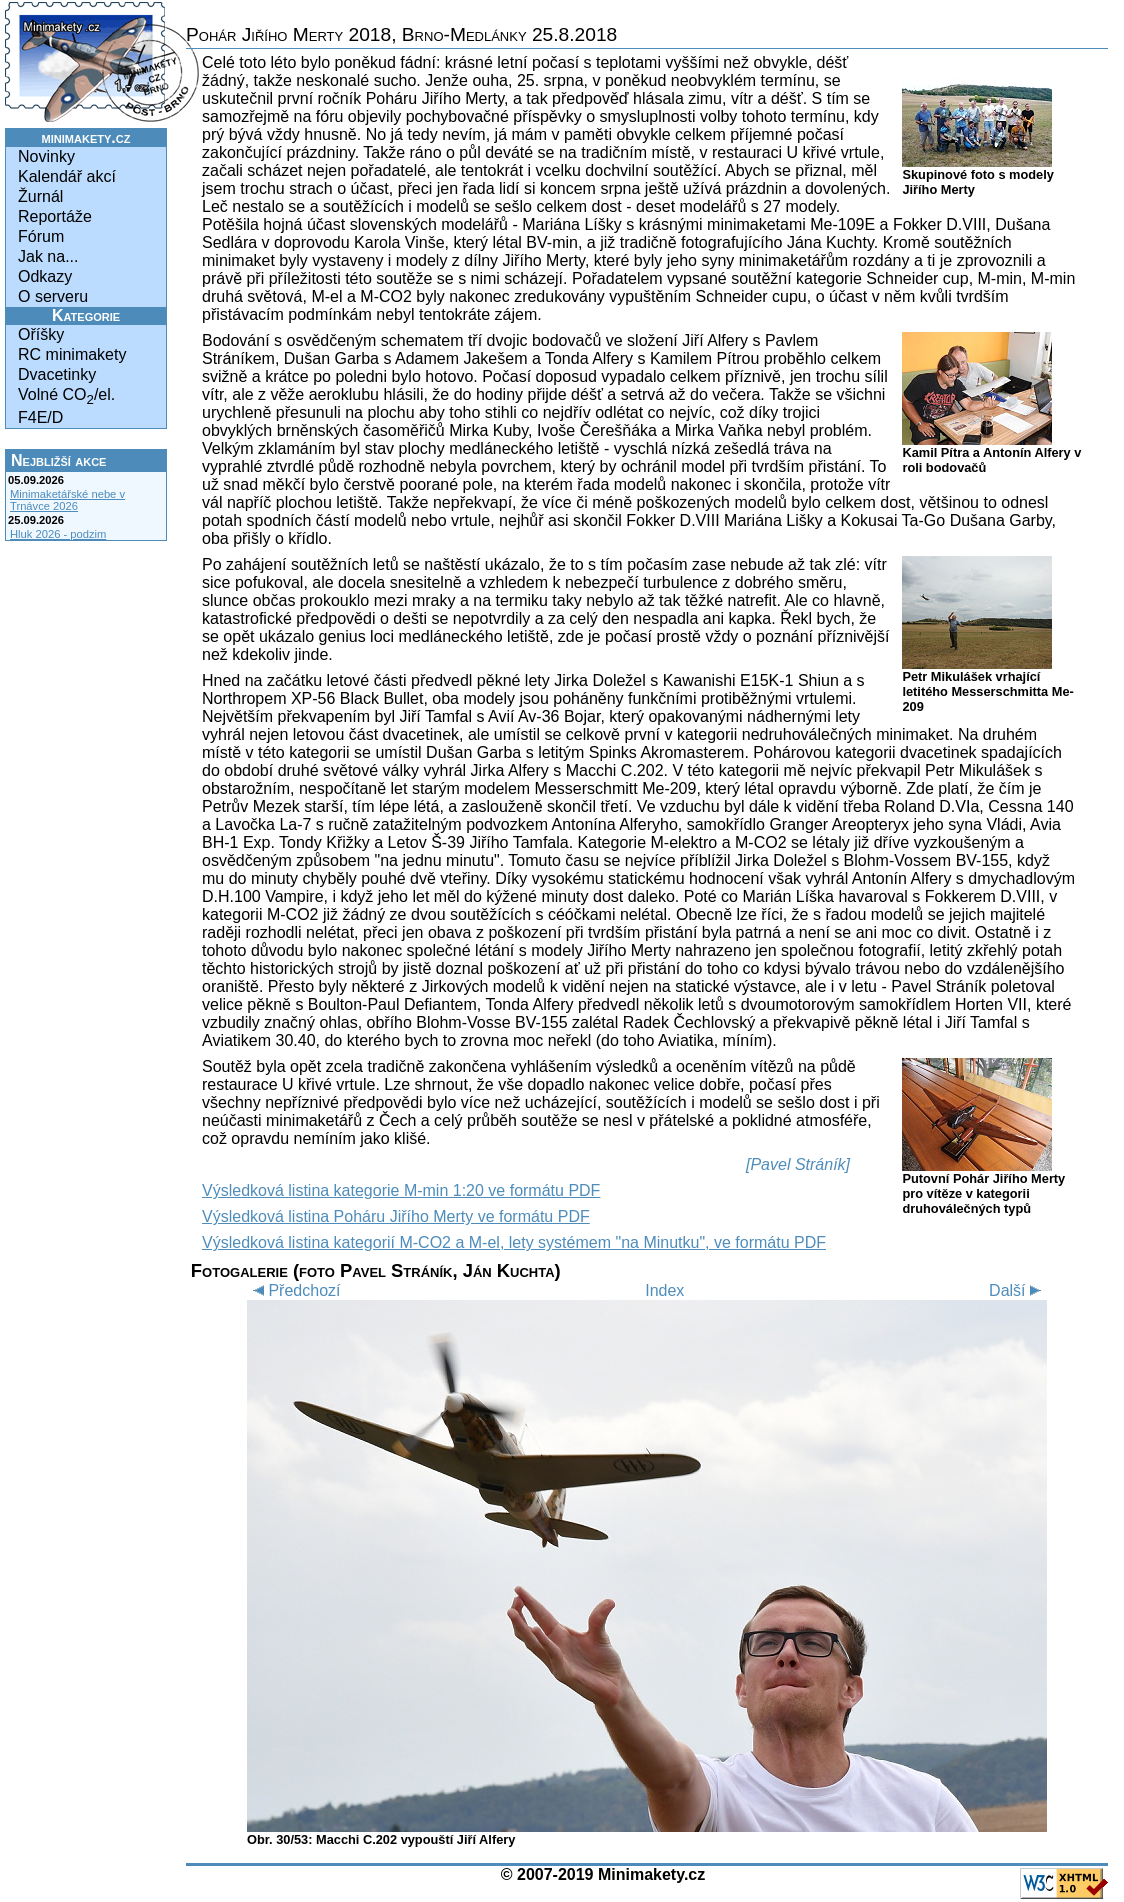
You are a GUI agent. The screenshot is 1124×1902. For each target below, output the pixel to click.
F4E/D (40, 417)
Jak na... (48, 256)
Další (1018, 1290)
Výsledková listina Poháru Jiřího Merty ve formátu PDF (396, 1216)
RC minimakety (72, 354)
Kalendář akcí (67, 176)
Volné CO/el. (66, 396)
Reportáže (55, 216)
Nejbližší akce (58, 460)
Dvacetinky (57, 374)
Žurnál (40, 196)
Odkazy (45, 276)
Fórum (41, 236)
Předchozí (293, 1290)
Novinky (46, 156)
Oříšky (41, 334)
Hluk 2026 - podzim (58, 534)
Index (664, 1290)
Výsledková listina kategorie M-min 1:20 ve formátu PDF (401, 1190)
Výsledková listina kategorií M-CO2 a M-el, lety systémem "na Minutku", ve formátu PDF (514, 1242)
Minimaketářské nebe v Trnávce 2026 (67, 500)
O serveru (53, 296)
